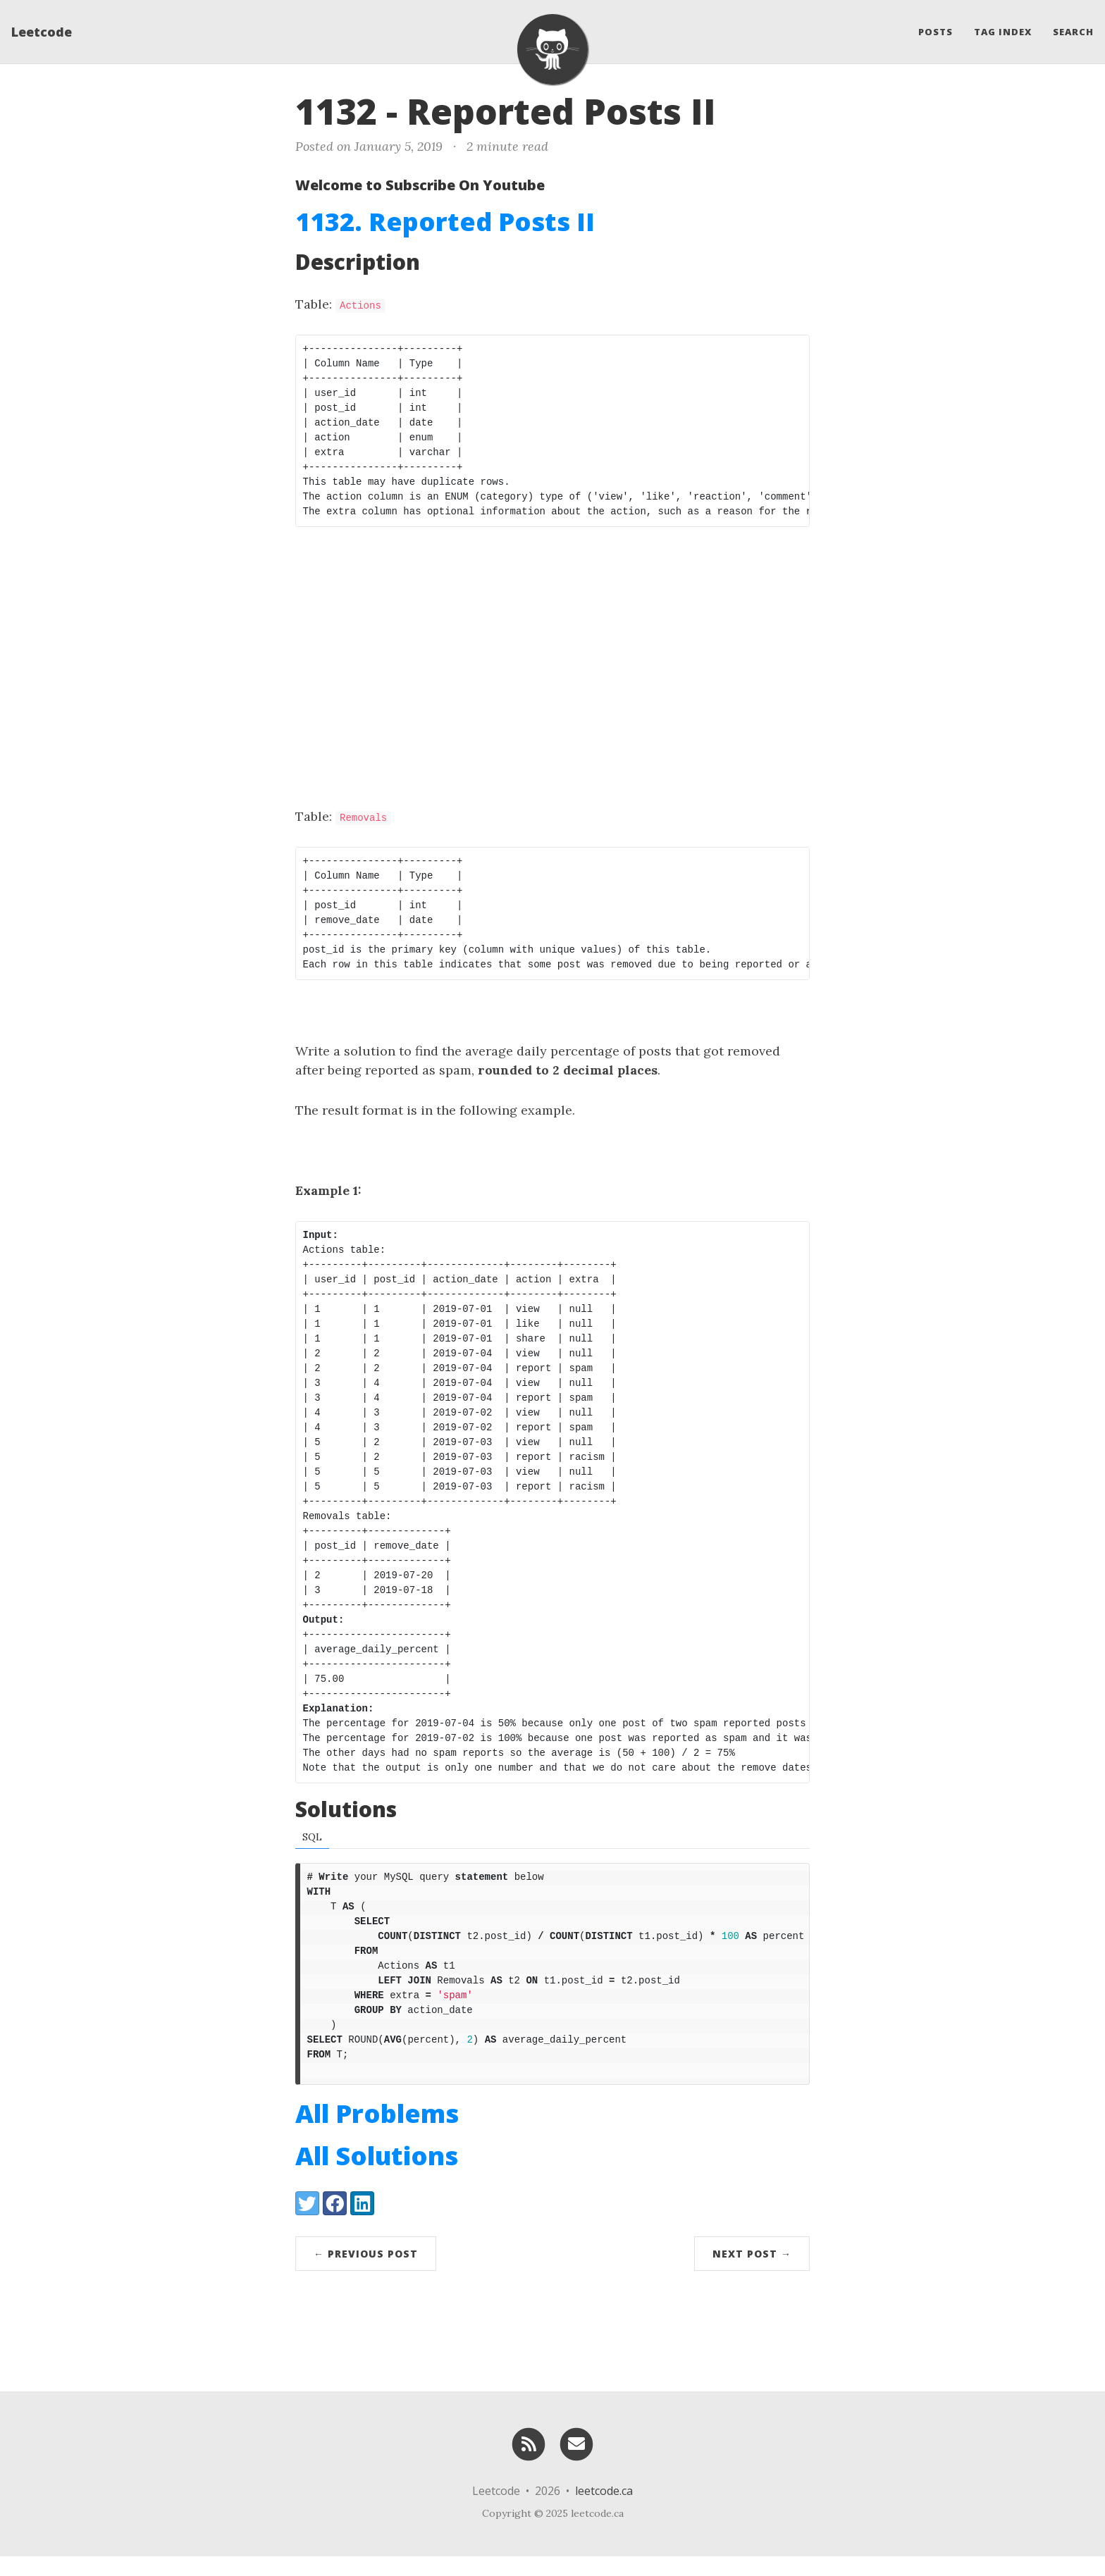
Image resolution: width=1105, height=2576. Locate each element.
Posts (935, 31)
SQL (312, 1837)
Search (1073, 31)
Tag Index (1003, 31)
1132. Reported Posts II (445, 221)
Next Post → (751, 2273)
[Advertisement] (552, 646)
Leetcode (41, 31)
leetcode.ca (604, 2510)
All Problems (377, 2133)
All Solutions (376, 2175)
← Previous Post (366, 2273)
